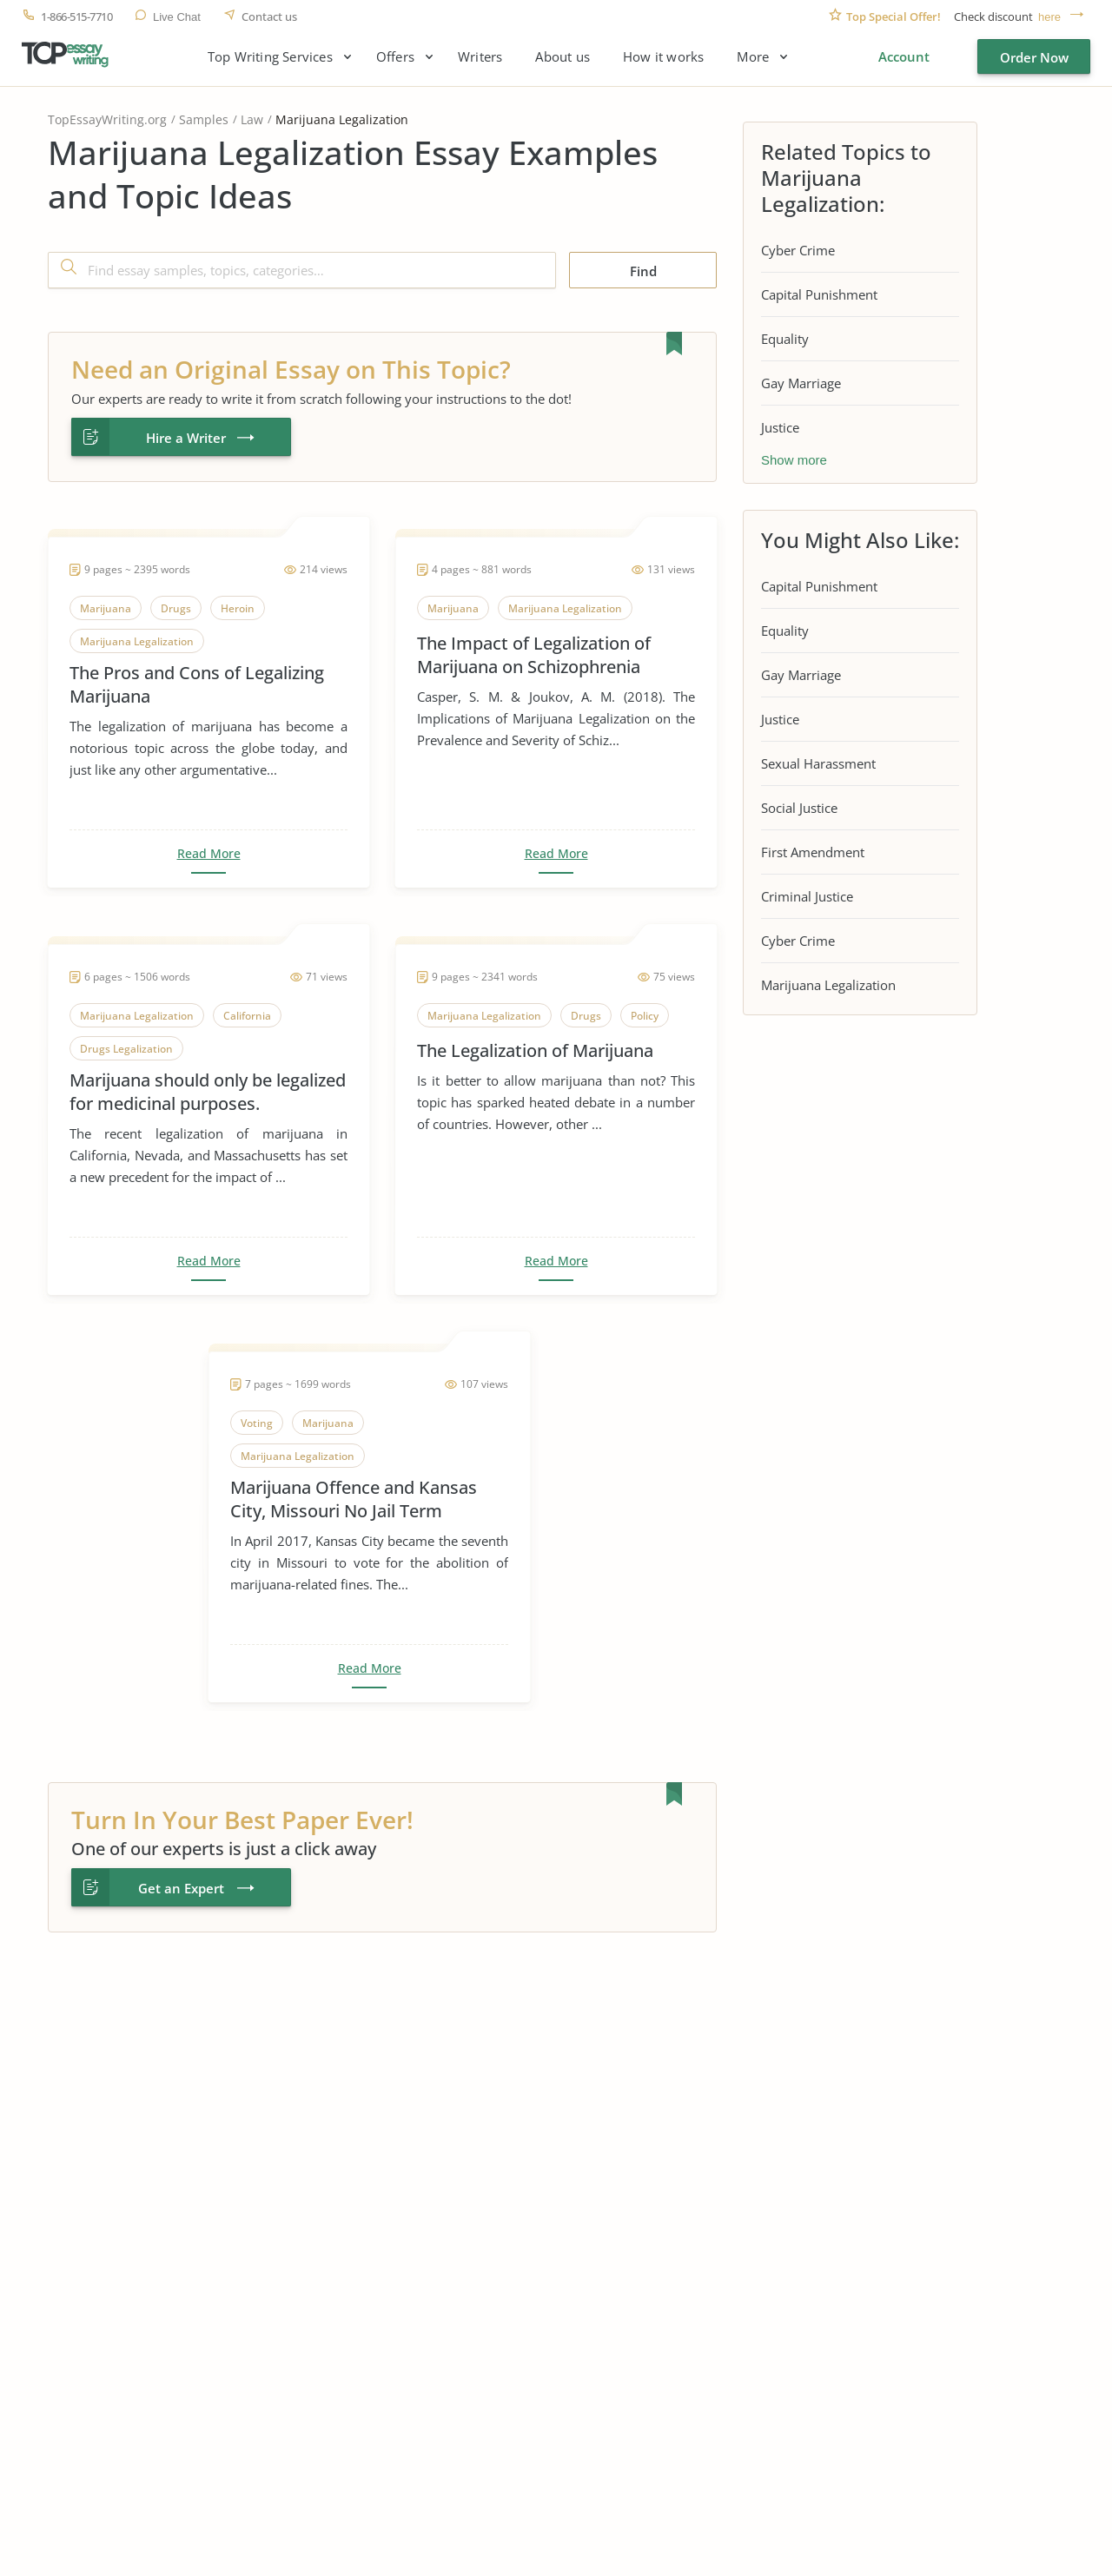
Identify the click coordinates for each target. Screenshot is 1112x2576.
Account (904, 56)
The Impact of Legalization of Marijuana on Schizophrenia (534, 654)
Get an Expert (181, 1888)
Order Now (1034, 57)
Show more (794, 459)
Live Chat (177, 16)
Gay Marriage (801, 383)
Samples (203, 119)
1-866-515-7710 (76, 16)
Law (252, 119)
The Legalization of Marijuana (535, 1050)
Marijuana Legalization (828, 985)
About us (562, 57)
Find (643, 271)
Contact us (269, 16)
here (1049, 16)
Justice (780, 427)
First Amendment (812, 852)
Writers (480, 57)
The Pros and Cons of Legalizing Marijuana (197, 684)
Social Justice (799, 807)
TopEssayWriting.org (107, 119)
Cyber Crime (798, 250)
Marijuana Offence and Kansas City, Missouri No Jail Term (353, 1499)
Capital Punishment (819, 294)
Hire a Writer (186, 437)
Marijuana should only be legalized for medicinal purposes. (208, 1091)
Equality (785, 338)
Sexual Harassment (818, 763)
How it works (663, 57)
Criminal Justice (807, 896)
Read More (209, 854)
